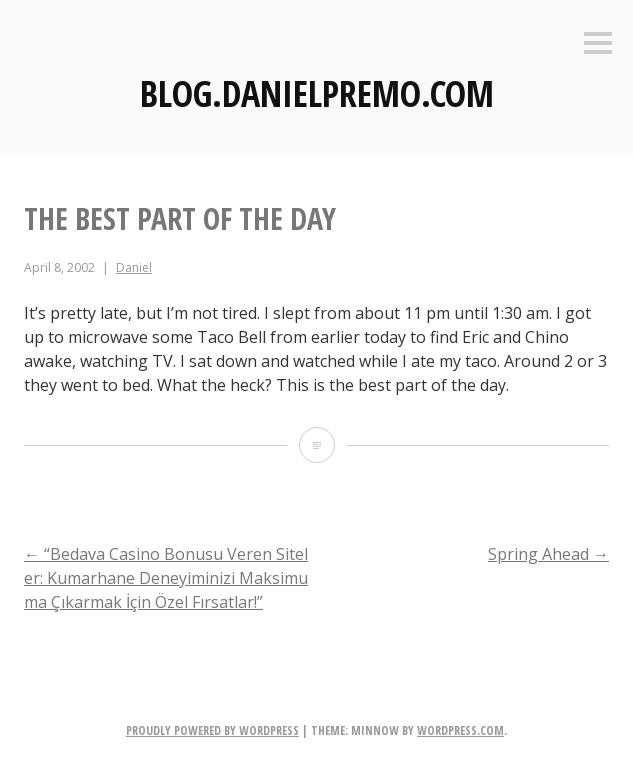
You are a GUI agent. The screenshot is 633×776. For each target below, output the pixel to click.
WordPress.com (460, 730)
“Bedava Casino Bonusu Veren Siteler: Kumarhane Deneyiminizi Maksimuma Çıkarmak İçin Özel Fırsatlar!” (166, 578)
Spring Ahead (548, 554)
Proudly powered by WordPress (212, 730)
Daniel (134, 267)
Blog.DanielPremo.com (317, 93)
